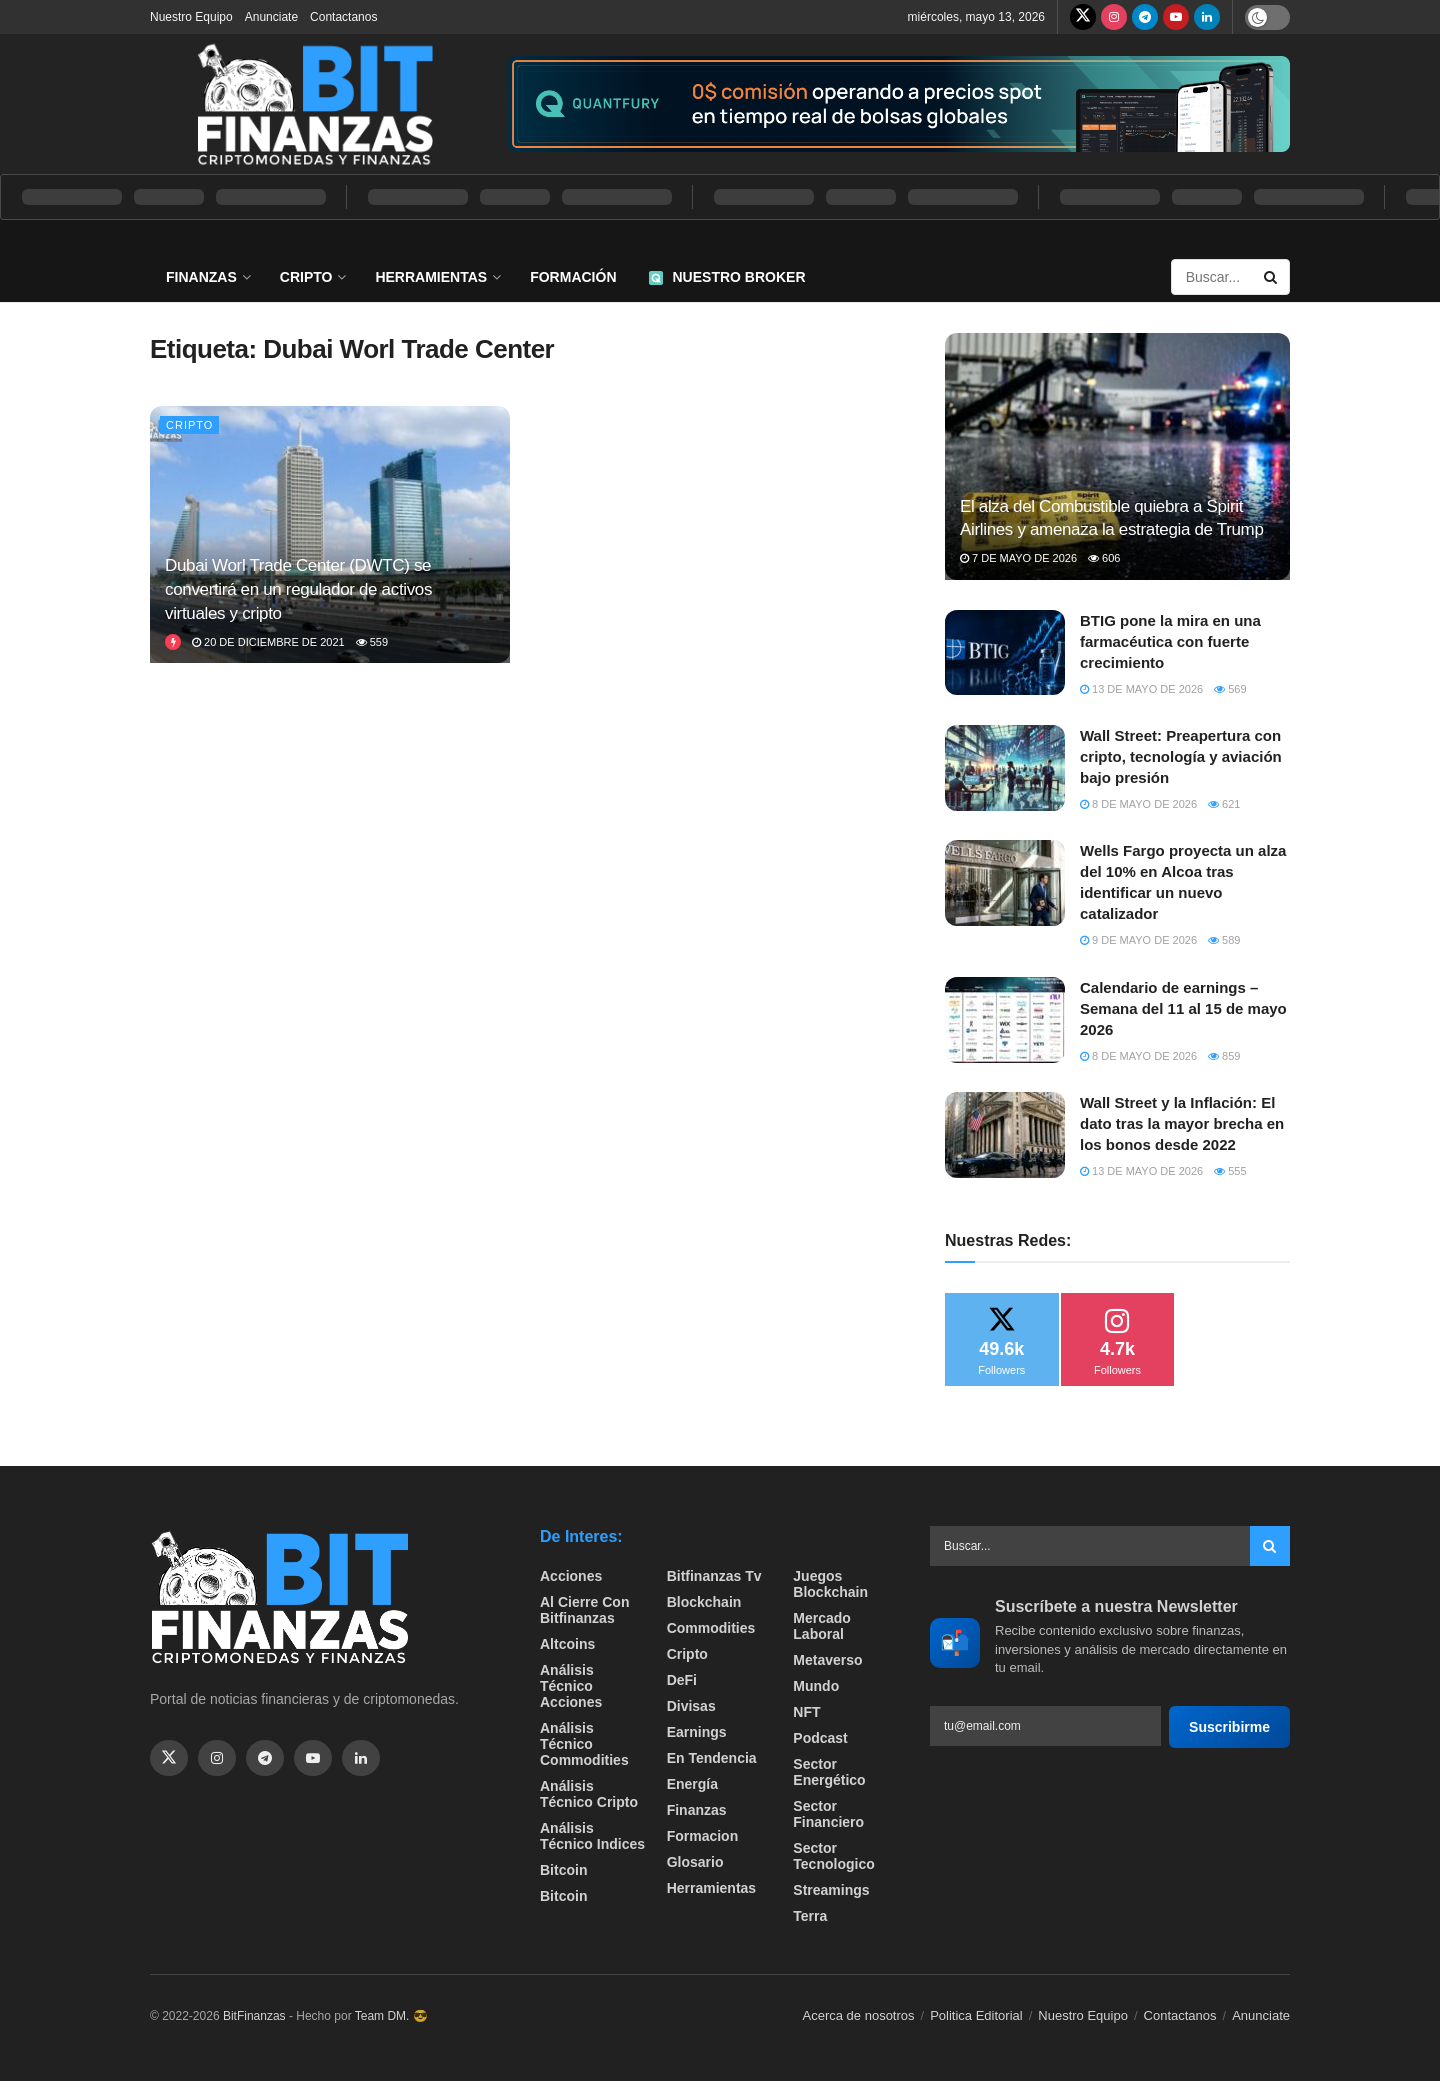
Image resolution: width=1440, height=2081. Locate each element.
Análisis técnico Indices (592, 1836)
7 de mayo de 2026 (1018, 558)
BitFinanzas (254, 2016)
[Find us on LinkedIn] (1207, 17)
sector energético (829, 1772)
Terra (810, 1916)
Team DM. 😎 (391, 2016)
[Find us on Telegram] (1145, 17)
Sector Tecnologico (833, 1856)
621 (1224, 804)
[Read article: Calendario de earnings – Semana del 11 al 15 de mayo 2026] (1005, 1020)
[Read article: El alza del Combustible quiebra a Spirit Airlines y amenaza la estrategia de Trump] (1117, 456)
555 (1230, 1171)
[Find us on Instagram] (1114, 17)
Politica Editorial (976, 2015)
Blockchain (704, 1602)
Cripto (306, 277)
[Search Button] (1272, 277)
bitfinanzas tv (714, 1576)
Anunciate (271, 17)
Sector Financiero (828, 1814)
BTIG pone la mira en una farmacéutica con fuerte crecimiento (1170, 641)
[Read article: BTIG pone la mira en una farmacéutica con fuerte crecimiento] (1005, 653)
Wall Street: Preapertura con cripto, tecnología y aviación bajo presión (1181, 756)
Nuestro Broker (727, 277)
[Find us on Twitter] (1083, 17)
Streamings (831, 1890)
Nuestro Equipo (191, 17)
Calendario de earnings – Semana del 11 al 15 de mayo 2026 (1183, 1008)
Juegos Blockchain (830, 1584)
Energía (692, 1784)
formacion (703, 1836)
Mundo (816, 1686)
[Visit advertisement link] (899, 104)
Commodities (711, 1628)
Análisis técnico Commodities (584, 1744)
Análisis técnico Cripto (589, 1794)
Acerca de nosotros (859, 2015)
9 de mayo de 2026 (1138, 940)
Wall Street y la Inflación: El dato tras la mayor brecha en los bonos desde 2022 (1182, 1123)
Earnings (697, 1732)
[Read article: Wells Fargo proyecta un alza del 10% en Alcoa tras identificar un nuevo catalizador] (1005, 883)
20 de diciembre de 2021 (268, 642)
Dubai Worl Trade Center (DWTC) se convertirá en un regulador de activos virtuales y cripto (298, 589)
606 (1104, 558)
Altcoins (567, 1644)
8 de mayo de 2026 (1138, 804)
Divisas (691, 1706)
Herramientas (431, 277)
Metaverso (827, 1660)
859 (1224, 1056)
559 (372, 642)
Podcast (820, 1738)
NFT (806, 1712)
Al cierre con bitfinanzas (584, 1610)
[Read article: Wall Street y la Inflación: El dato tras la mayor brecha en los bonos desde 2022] (1005, 1135)
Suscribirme (1229, 1727)
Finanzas (201, 277)
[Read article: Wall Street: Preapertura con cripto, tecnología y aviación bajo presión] (1005, 768)
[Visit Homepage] (315, 104)
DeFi (682, 1680)
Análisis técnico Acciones (571, 1686)
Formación (573, 277)
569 (1230, 689)
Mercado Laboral (822, 1626)
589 (1224, 940)
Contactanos (343, 17)
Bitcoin (563, 1870)
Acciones (571, 1576)
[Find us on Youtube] (1176, 17)
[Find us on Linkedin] (361, 1758)
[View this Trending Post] (173, 642)
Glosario (695, 1862)
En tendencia (712, 1758)
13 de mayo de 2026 (1141, 689)
